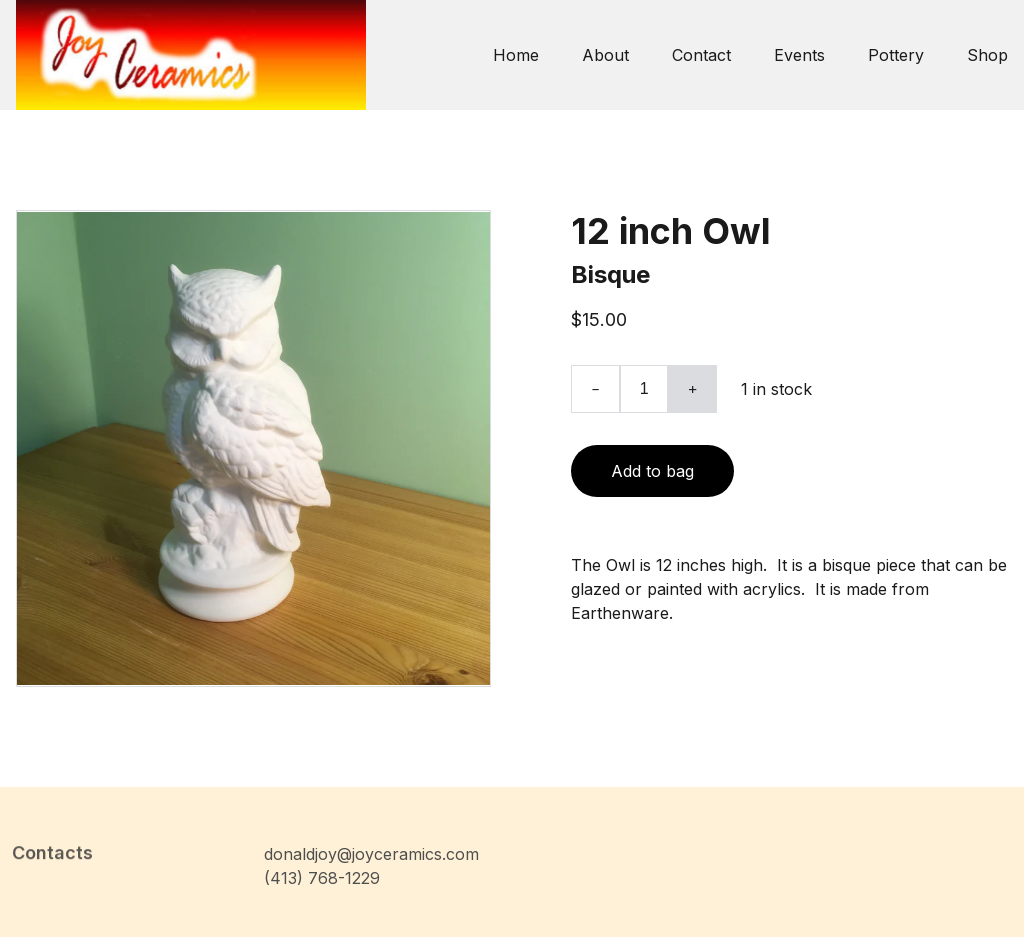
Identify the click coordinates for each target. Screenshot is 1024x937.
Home (516, 55)
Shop (987, 55)
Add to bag (652, 471)
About (605, 55)
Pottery (896, 55)
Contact (701, 55)
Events (799, 55)
